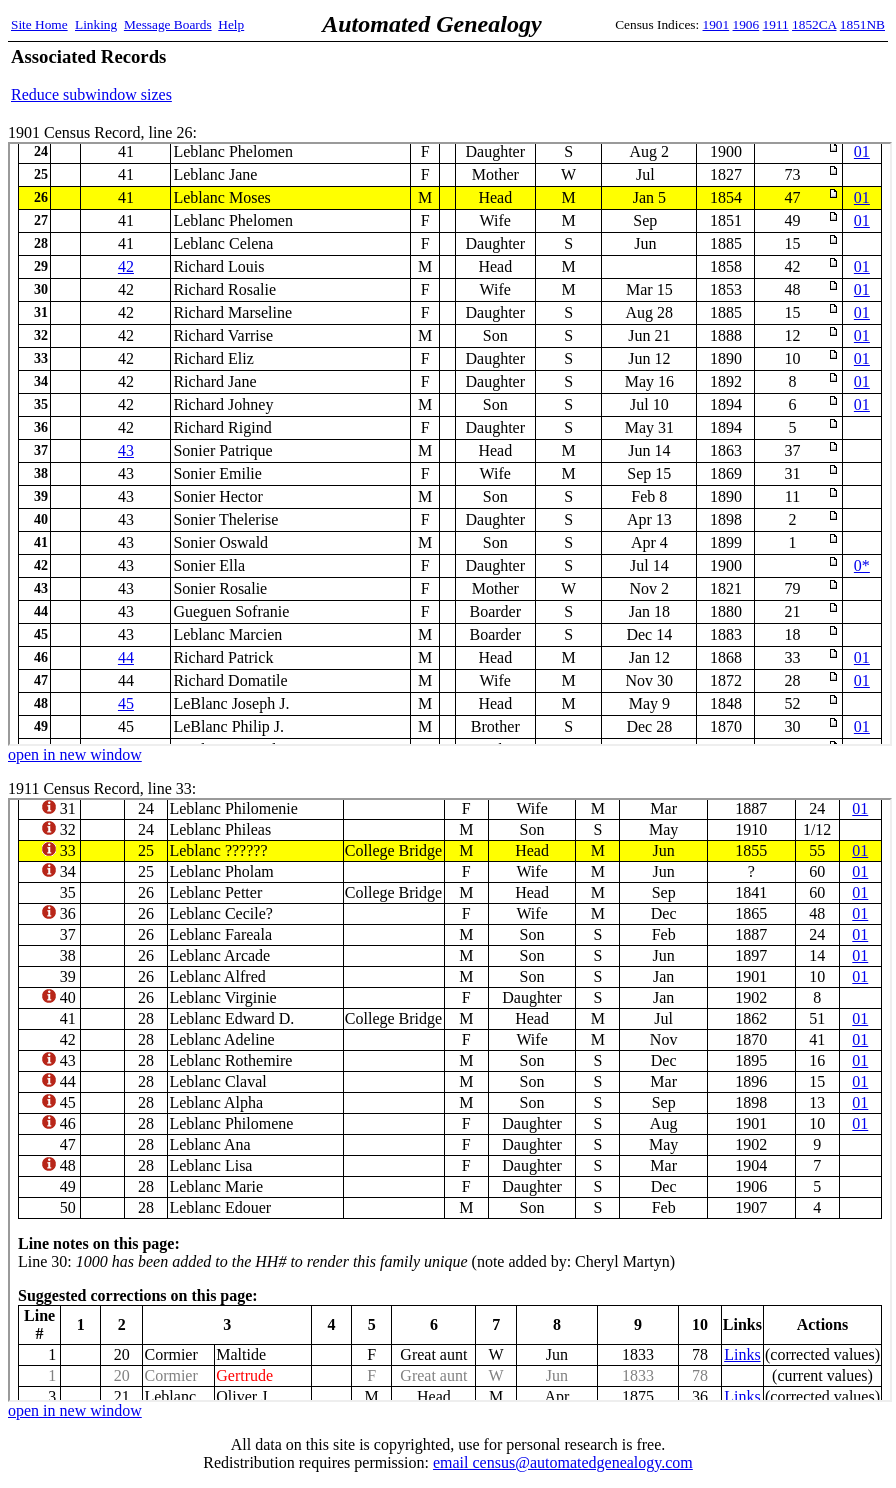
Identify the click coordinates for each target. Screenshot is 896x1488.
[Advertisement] (651, 75)
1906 (746, 24)
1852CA (814, 24)
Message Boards (168, 24)
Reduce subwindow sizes (91, 94)
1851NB (862, 24)
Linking (96, 24)
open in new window (75, 754)
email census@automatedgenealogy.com (563, 1462)
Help (231, 24)
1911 (776, 24)
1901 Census (450, 444)
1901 (716, 24)
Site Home (39, 24)
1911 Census (450, 1100)
